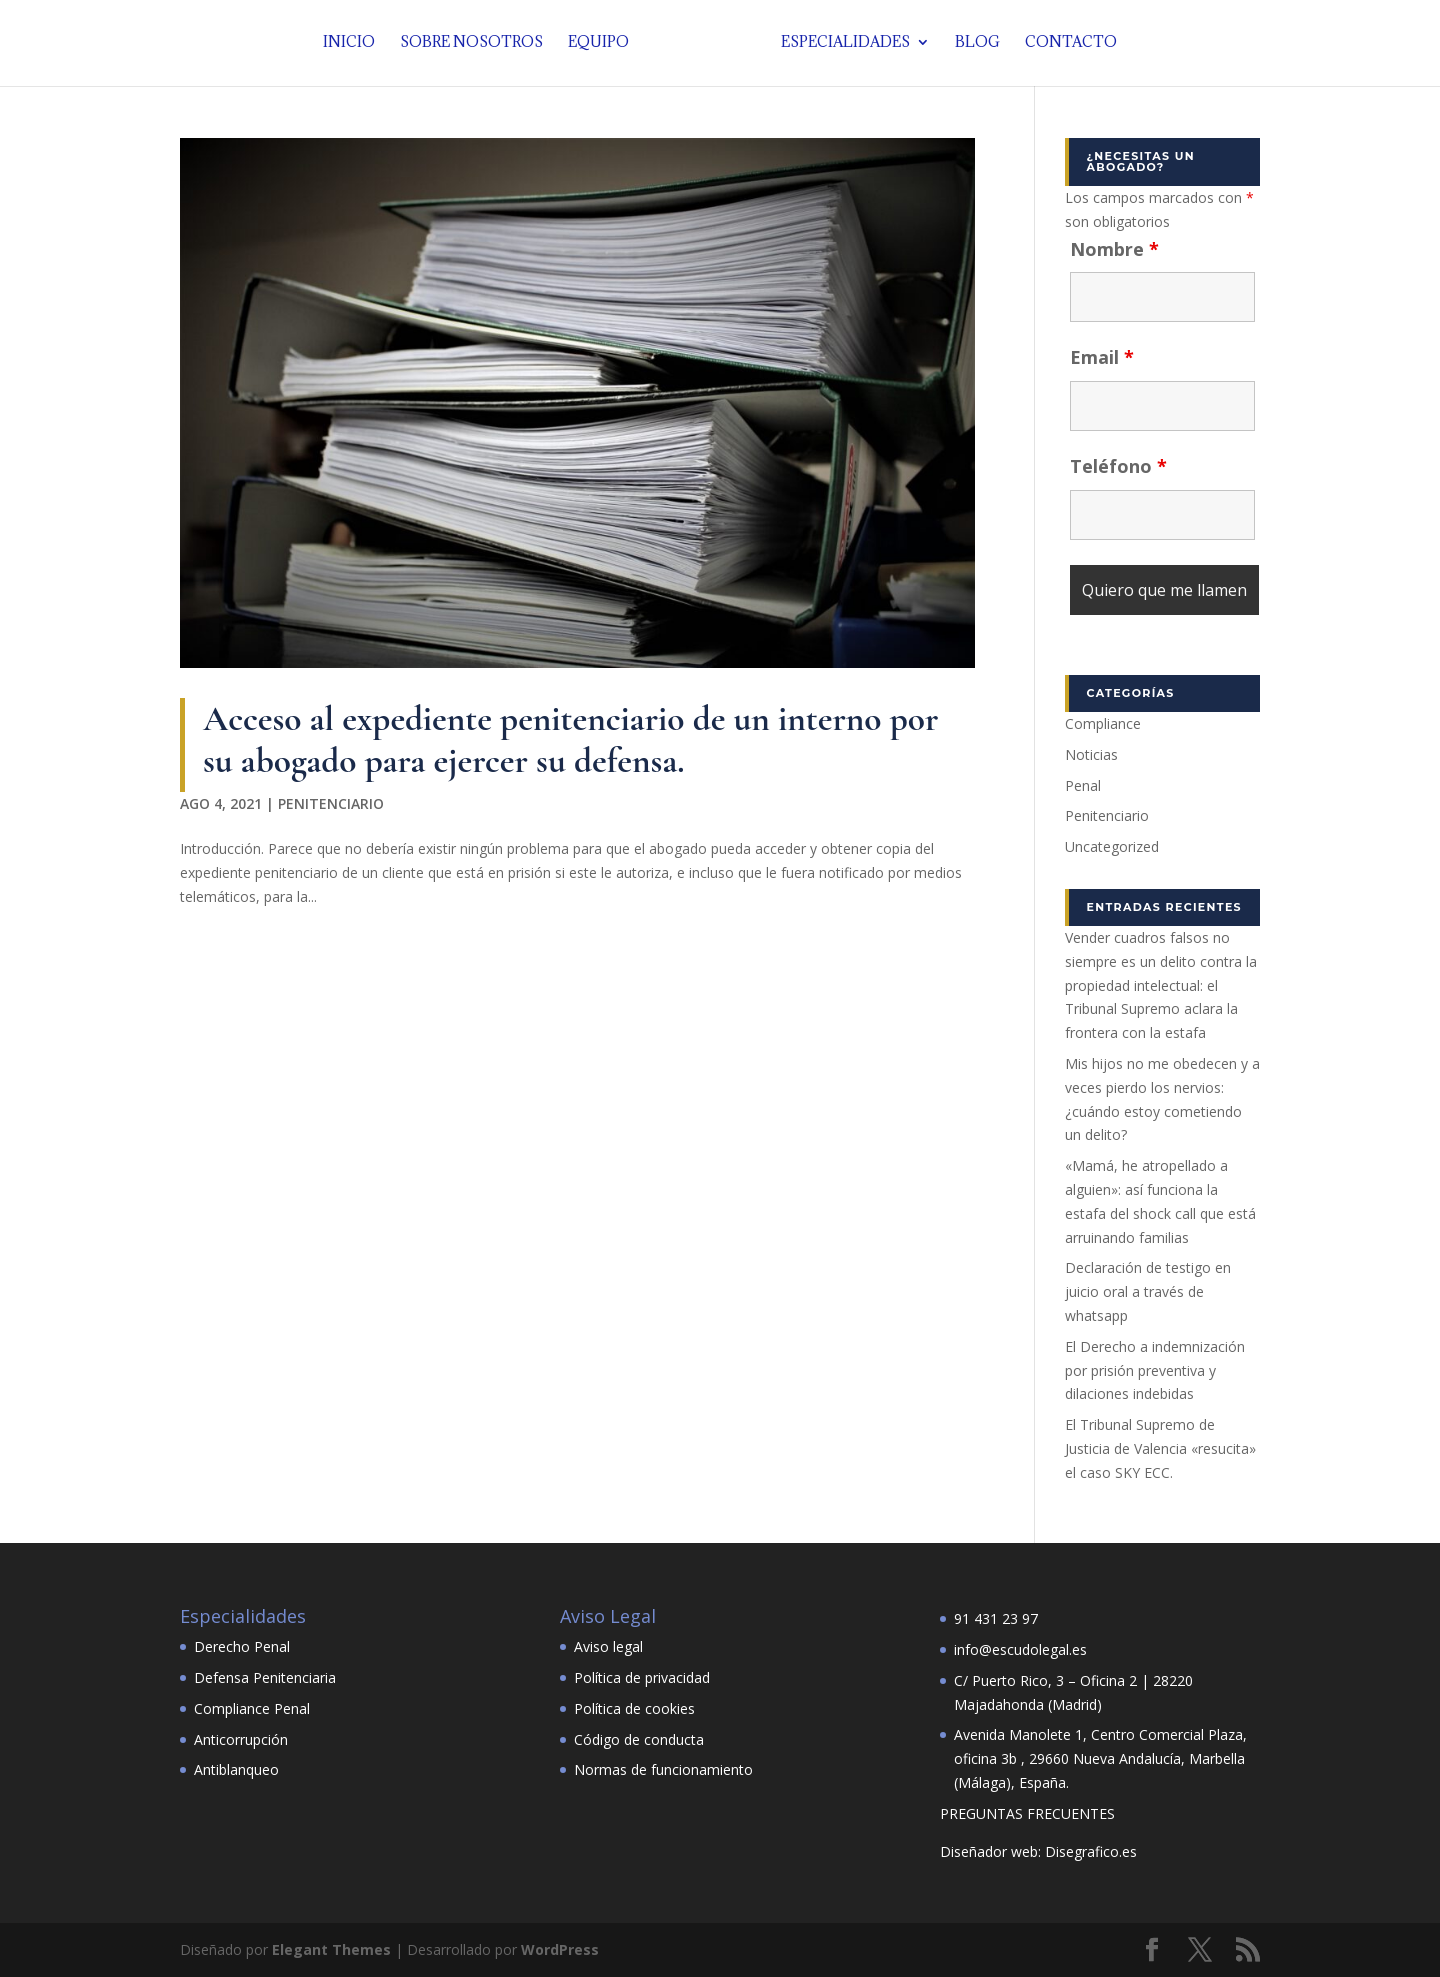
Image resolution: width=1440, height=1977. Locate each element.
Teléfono (1118, 466)
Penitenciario (331, 803)
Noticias (1091, 754)
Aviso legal (608, 1646)
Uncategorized (1112, 846)
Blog (972, 45)
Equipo (603, 45)
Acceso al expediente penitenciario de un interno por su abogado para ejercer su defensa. (570, 739)
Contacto (1066, 45)
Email (1102, 357)
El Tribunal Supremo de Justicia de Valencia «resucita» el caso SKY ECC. (1160, 1448)
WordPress (560, 1949)
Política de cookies (634, 1708)
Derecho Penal (242, 1646)
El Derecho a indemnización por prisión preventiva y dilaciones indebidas (1155, 1370)
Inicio (354, 45)
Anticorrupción (241, 1739)
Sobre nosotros (476, 45)
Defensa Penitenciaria (265, 1677)
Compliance (1103, 723)
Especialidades (840, 45)
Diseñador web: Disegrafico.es (1038, 1851)
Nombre (1114, 249)
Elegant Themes (331, 1949)
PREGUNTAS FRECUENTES (1027, 1813)
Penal (1083, 785)
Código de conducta (639, 1739)
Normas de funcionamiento (663, 1769)
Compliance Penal (252, 1708)
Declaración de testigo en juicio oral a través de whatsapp (1148, 1291)
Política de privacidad (642, 1677)
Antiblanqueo (236, 1769)
